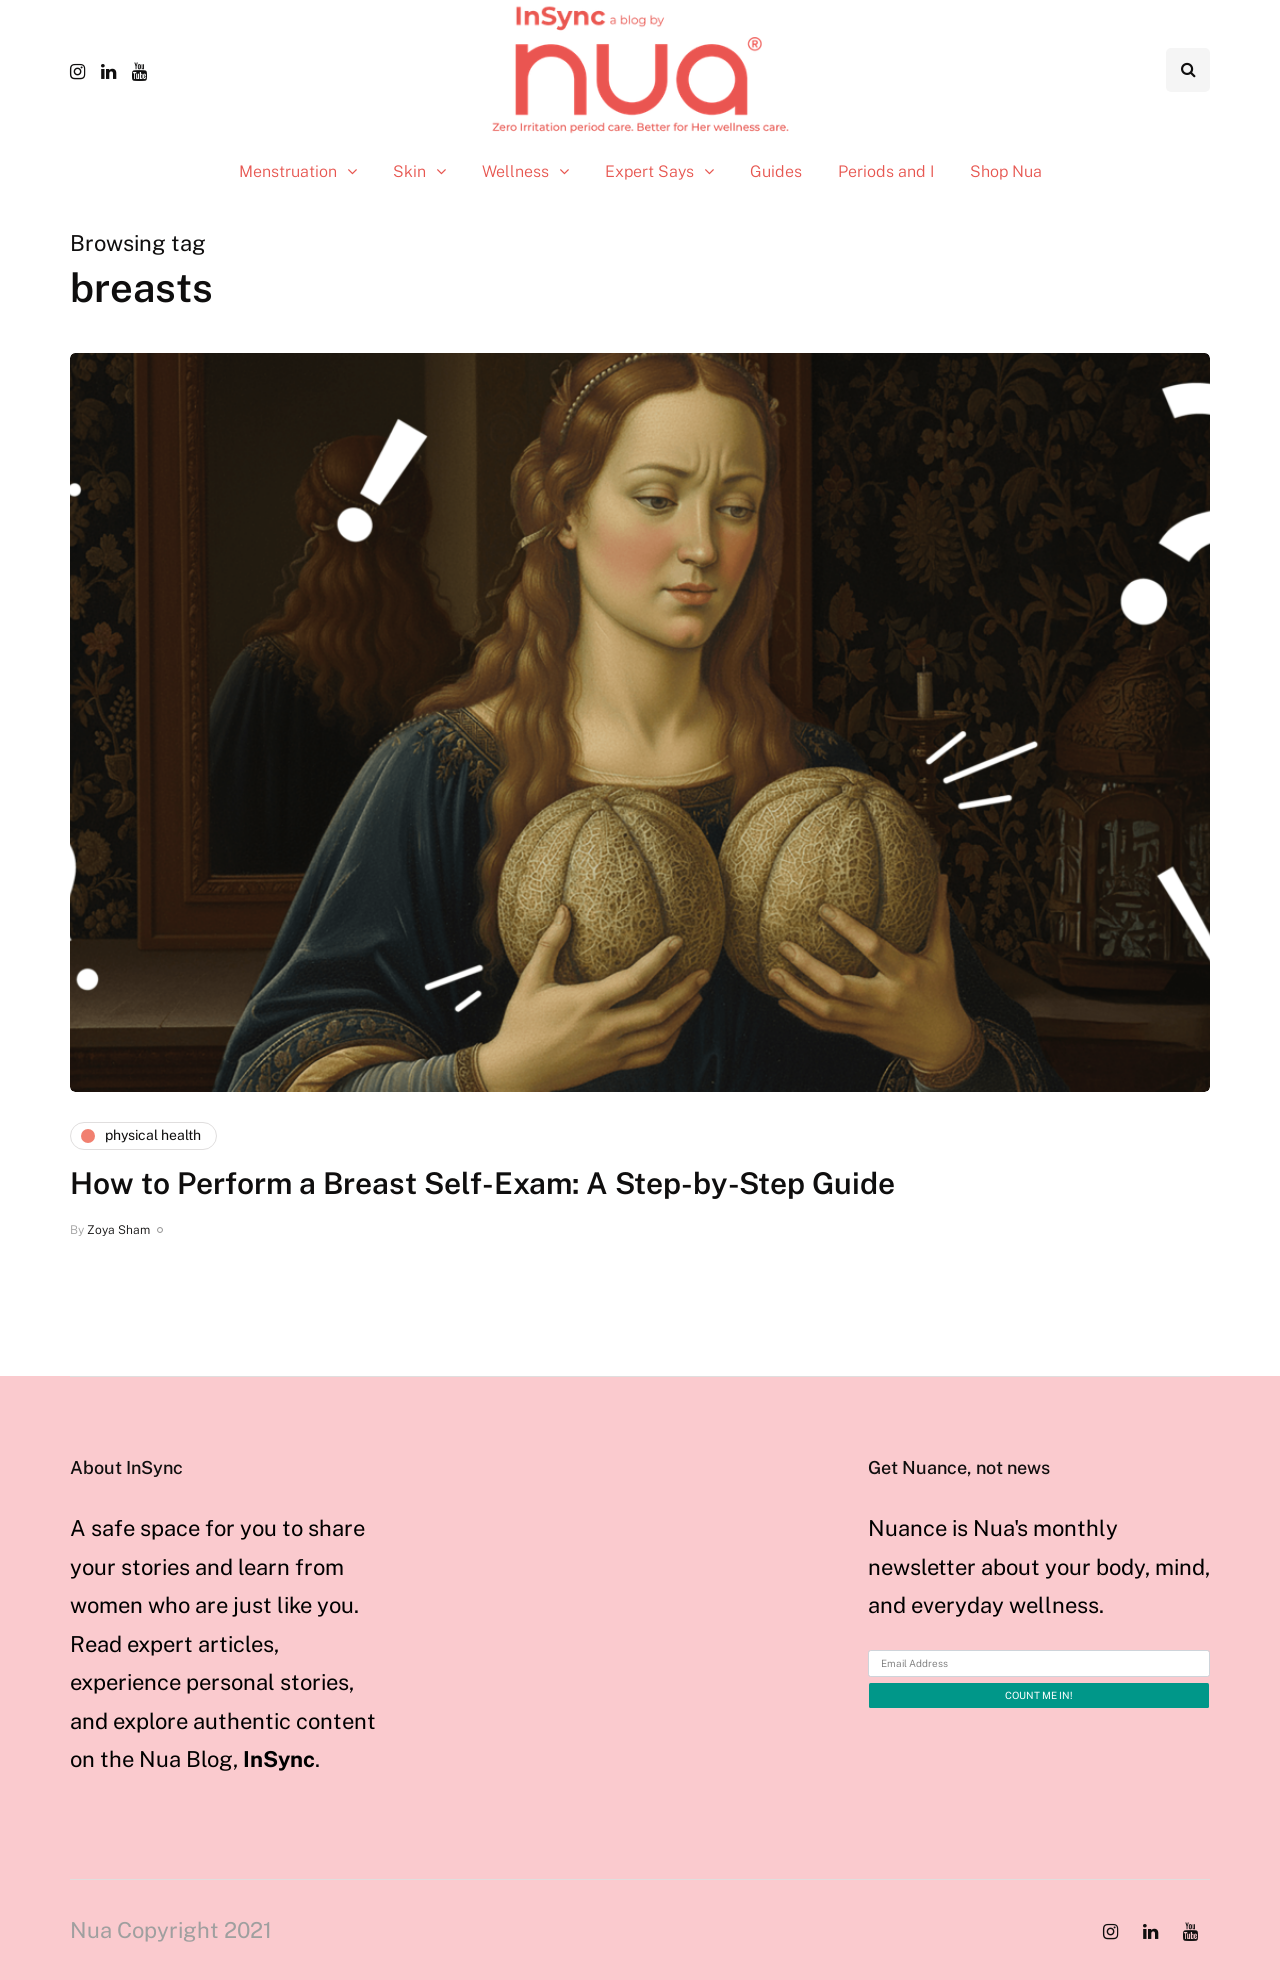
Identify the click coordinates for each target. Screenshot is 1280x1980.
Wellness (515, 171)
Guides (776, 171)
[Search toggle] (1188, 70)
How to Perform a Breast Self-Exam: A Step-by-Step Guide (482, 1183)
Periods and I (886, 171)
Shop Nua (1006, 171)
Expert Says (649, 171)
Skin (409, 171)
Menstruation (288, 171)
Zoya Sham (118, 1230)
